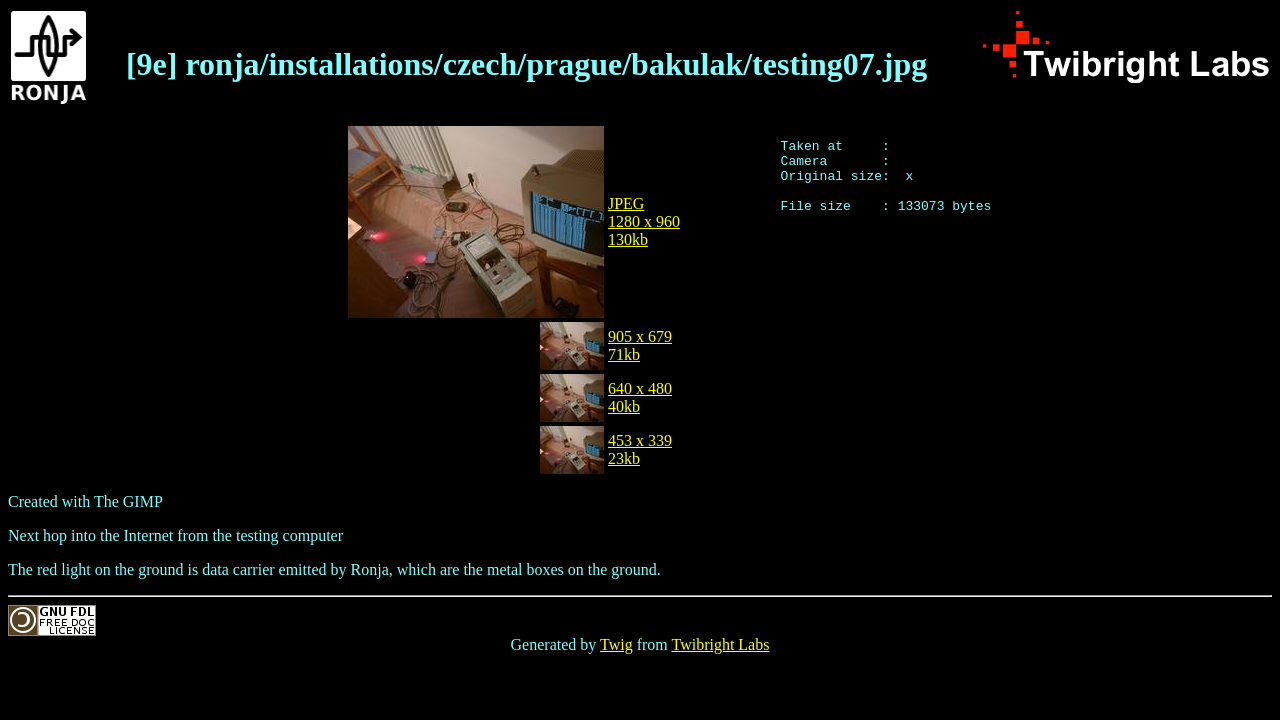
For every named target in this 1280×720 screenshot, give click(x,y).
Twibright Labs (720, 644)
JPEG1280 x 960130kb (644, 221)
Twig (616, 644)
